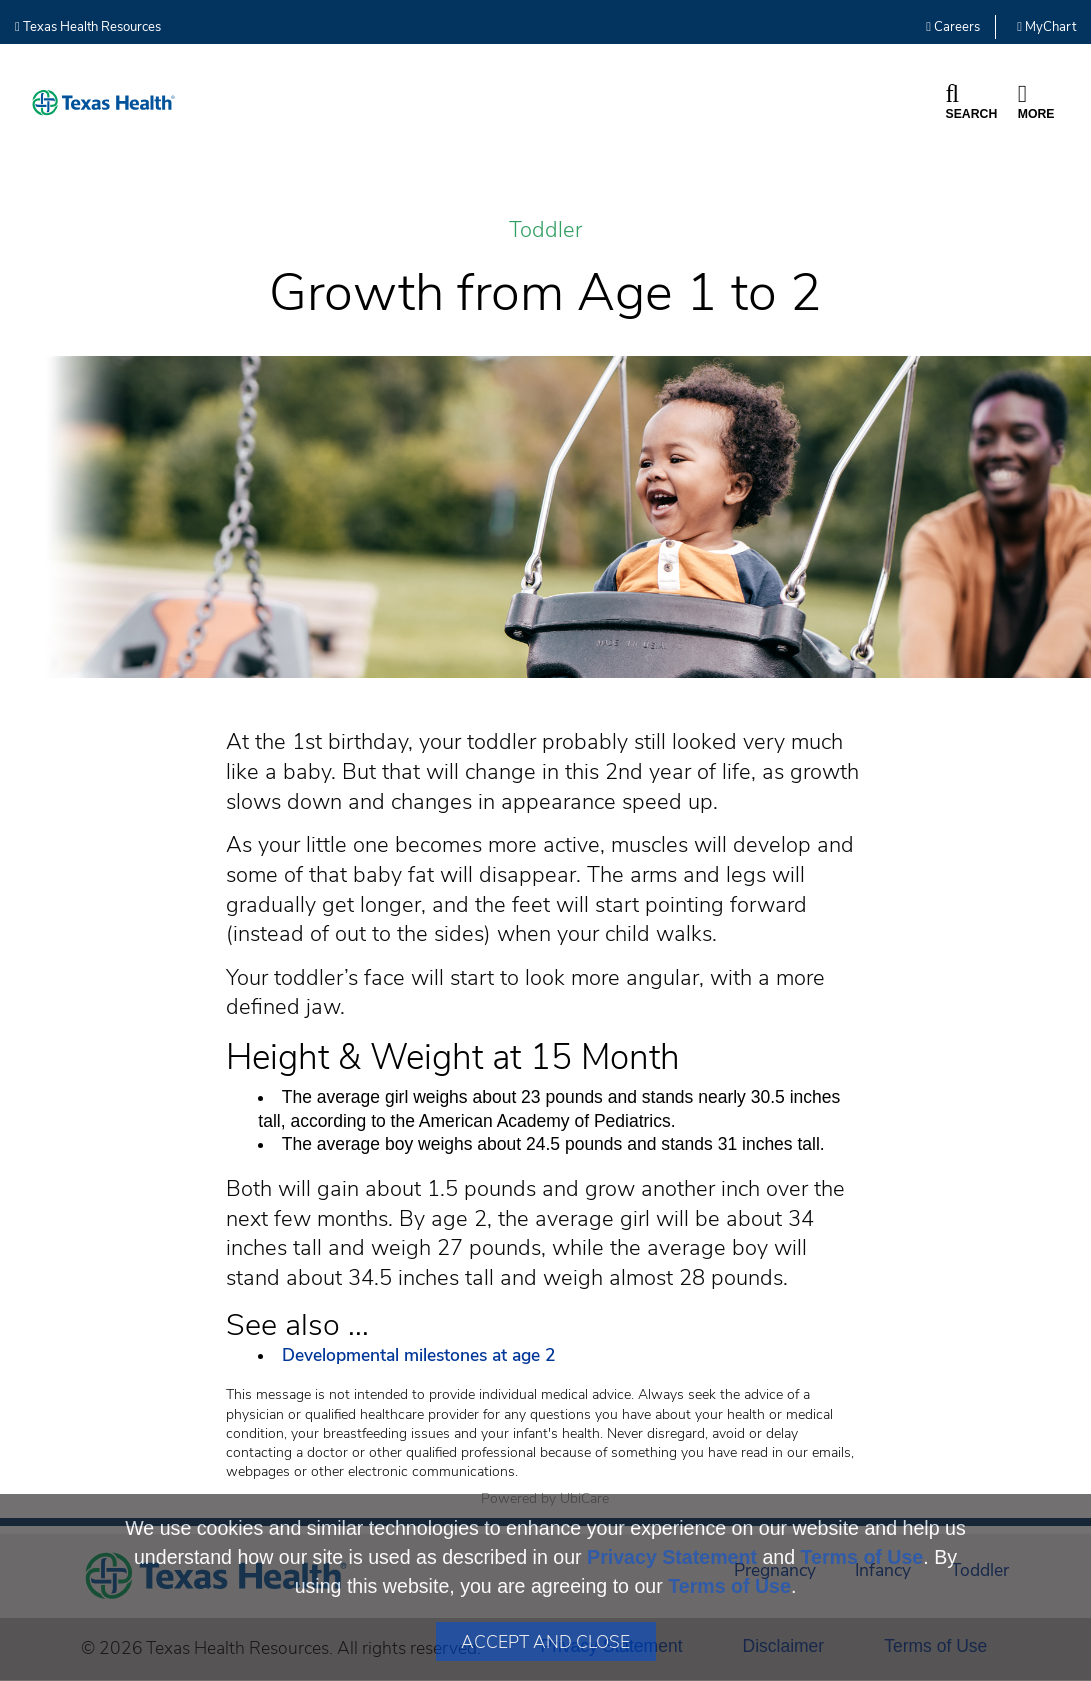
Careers (953, 27)
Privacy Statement (672, 1557)
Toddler (545, 230)
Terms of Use (862, 1557)
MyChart (1046, 27)
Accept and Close (545, 1642)
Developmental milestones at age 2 (421, 1355)
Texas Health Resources (88, 27)
